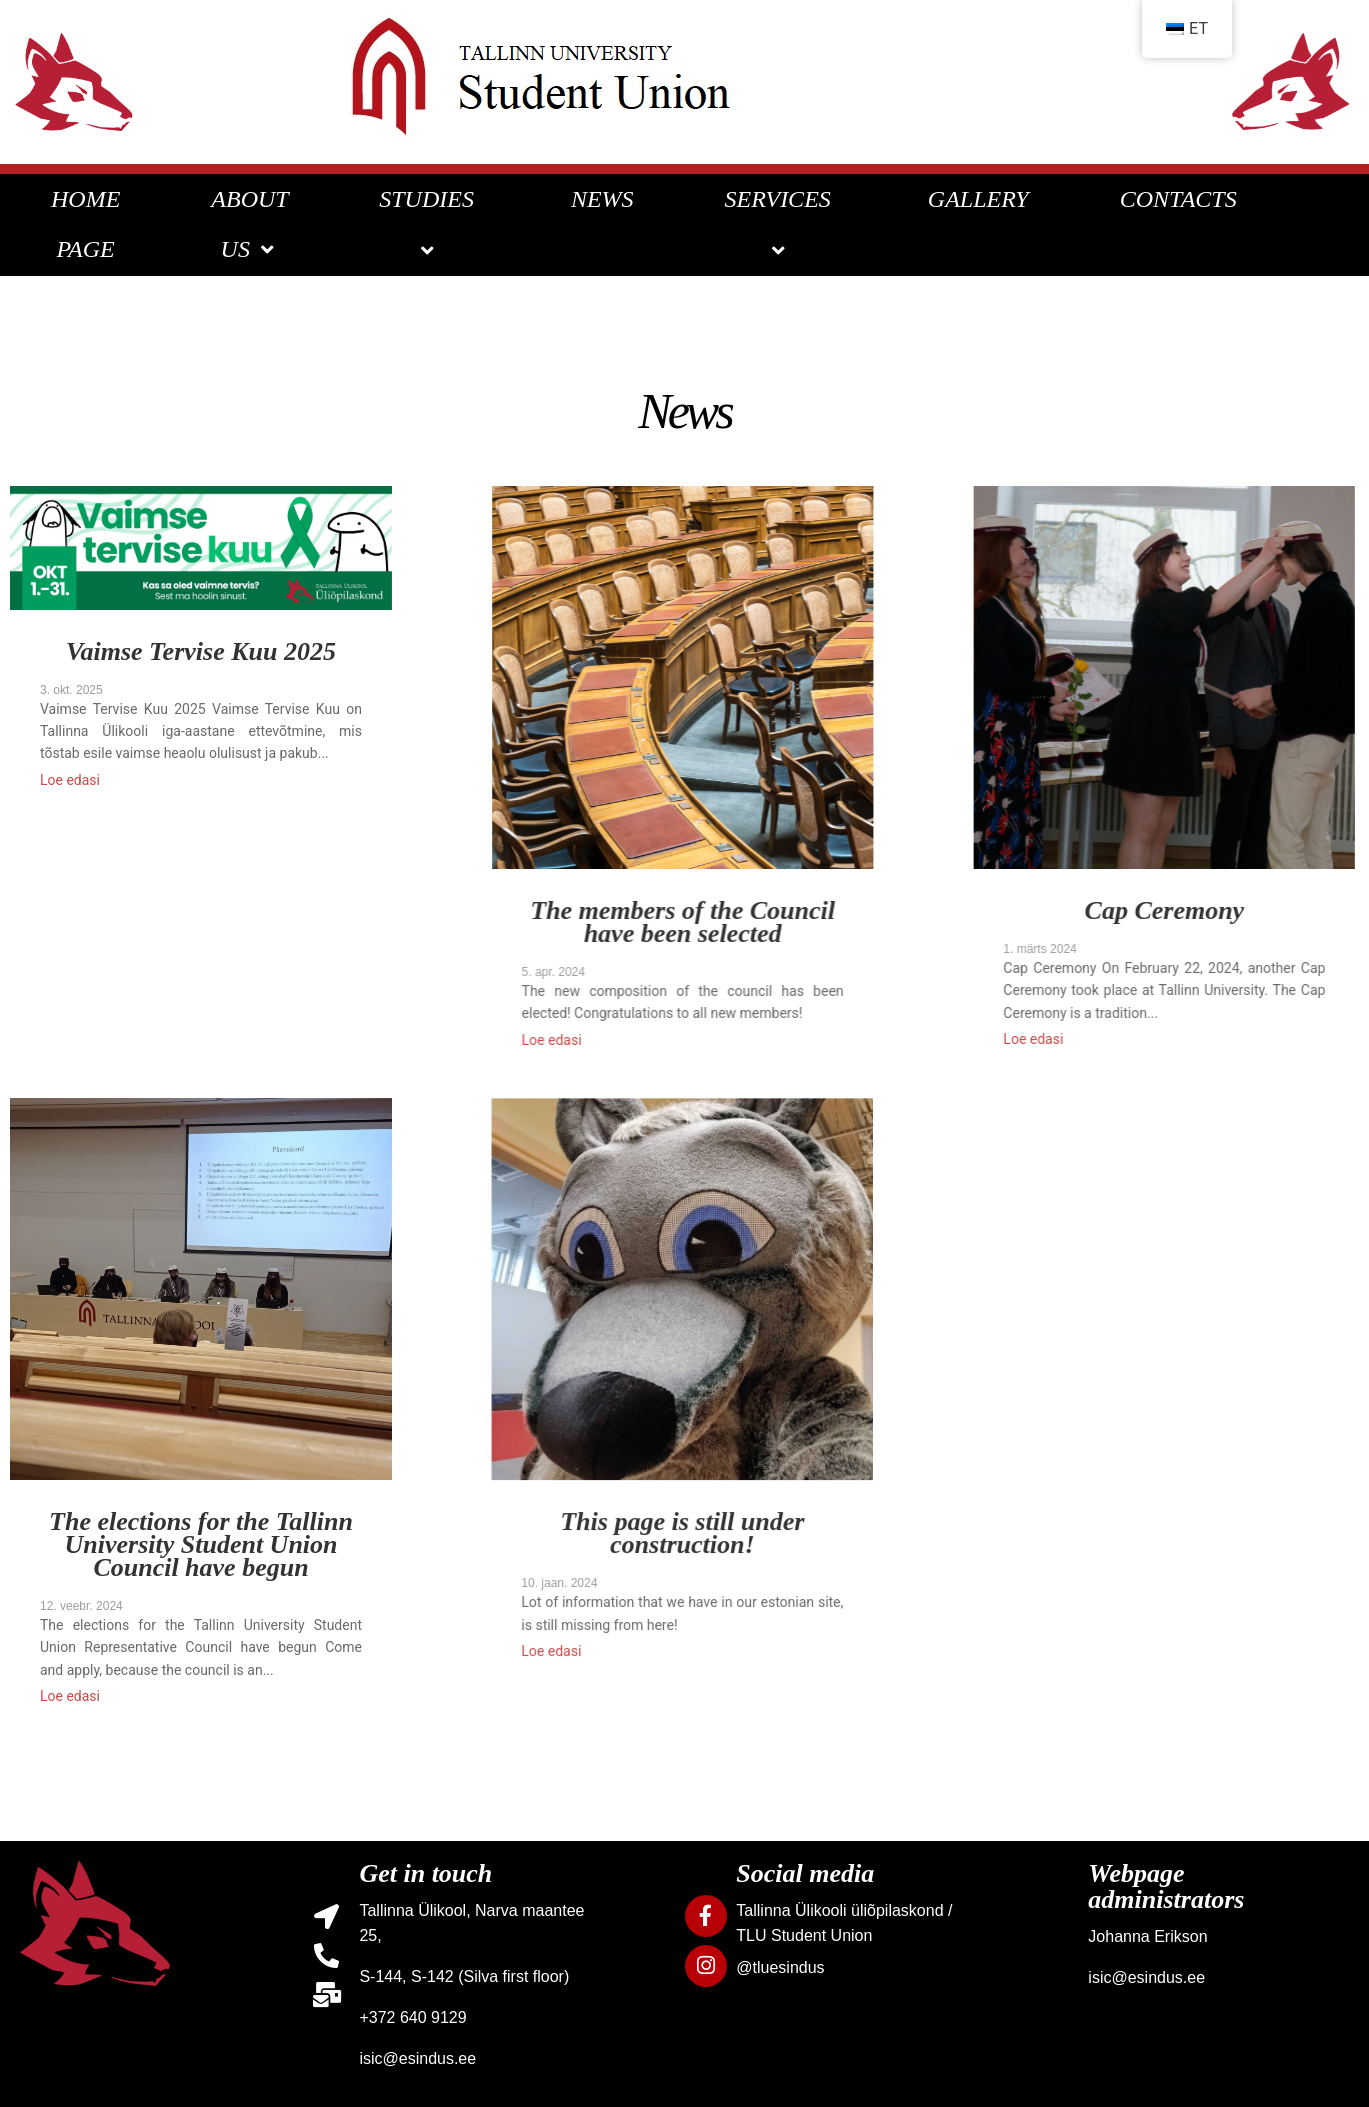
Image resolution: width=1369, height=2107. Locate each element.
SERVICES (781, 224)
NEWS (602, 199)
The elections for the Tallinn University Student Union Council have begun (201, 1546)
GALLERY (978, 199)
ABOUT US (249, 224)
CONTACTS (1178, 199)
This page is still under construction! (663, 1534)
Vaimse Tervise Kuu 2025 (201, 653)
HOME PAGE (85, 224)
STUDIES (429, 224)
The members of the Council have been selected (666, 923)
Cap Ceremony (1132, 912)
